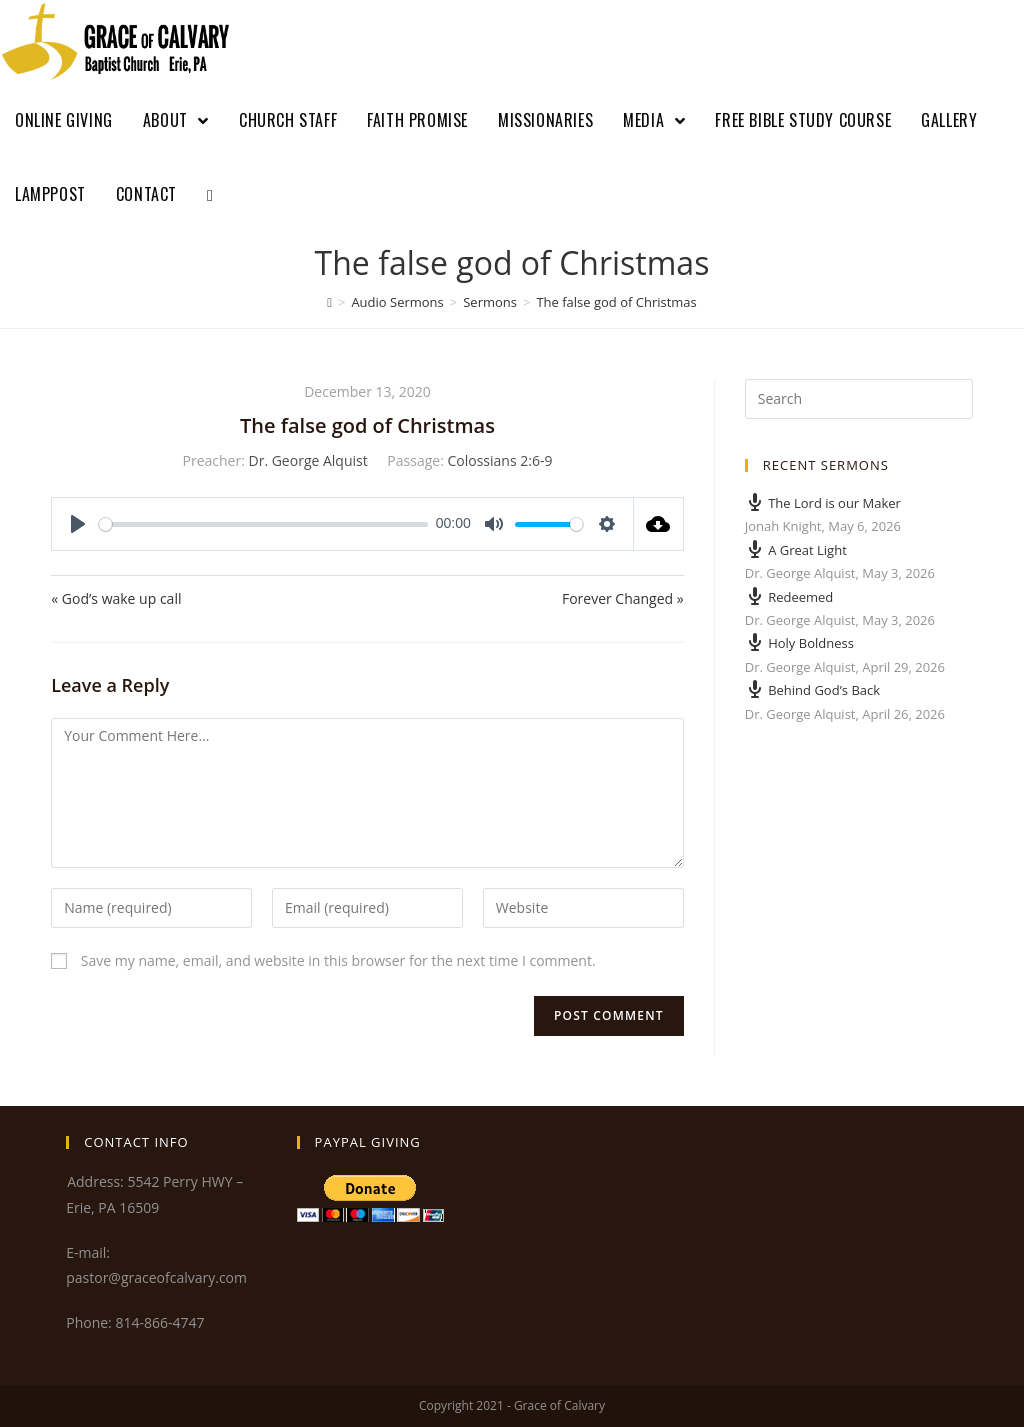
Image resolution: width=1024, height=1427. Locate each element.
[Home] (329, 302)
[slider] (263, 524)
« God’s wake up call (116, 598)
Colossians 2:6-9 (499, 460)
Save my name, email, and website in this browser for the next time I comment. (338, 960)
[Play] (78, 524)
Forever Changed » (623, 598)
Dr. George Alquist (308, 460)
